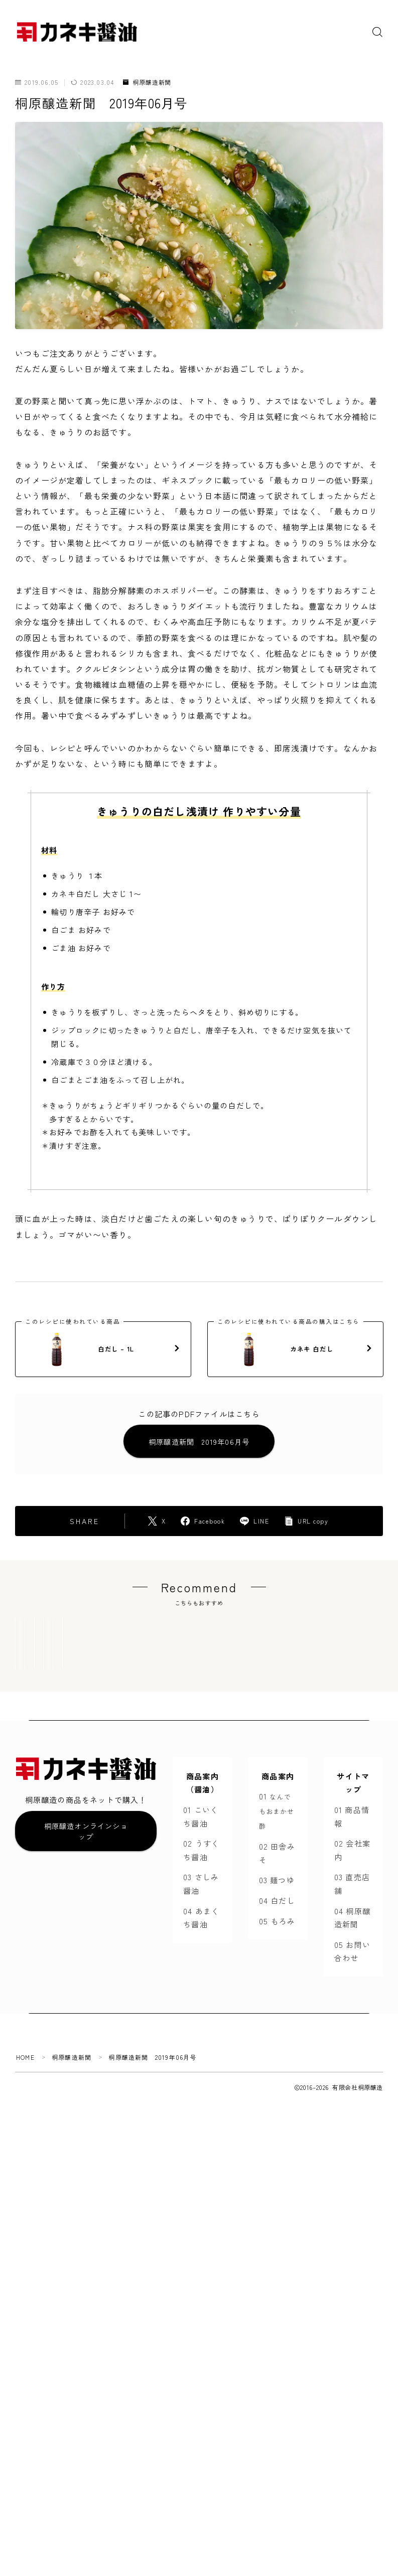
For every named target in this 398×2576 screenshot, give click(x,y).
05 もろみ (277, 1967)
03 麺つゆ (277, 1926)
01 (277, 1857)
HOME (25, 2103)
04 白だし (277, 1946)
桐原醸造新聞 (147, 82)
